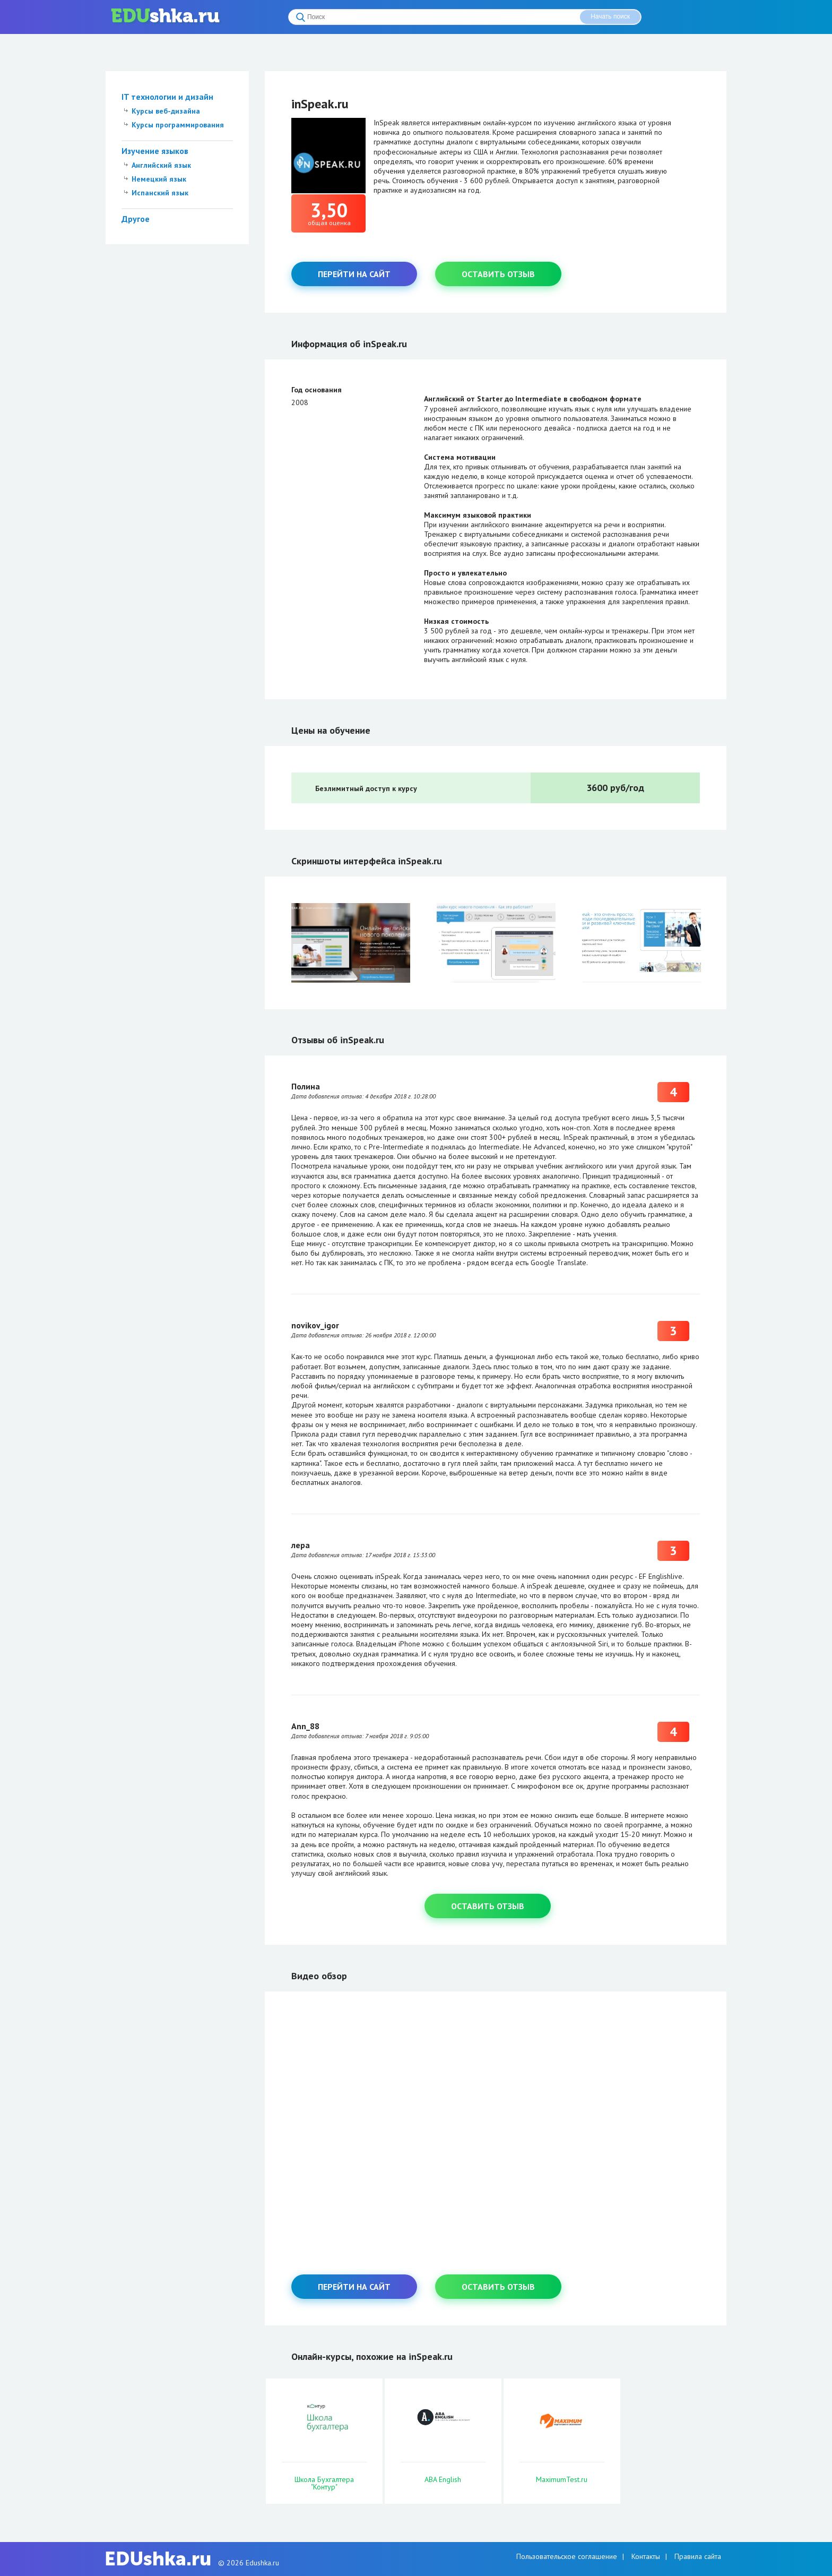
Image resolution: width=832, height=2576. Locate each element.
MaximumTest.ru (561, 2479)
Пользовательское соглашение (566, 2556)
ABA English (442, 2479)
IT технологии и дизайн (167, 96)
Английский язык (161, 165)
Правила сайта (697, 2556)
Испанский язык (160, 193)
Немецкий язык (159, 179)
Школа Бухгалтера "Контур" (324, 2483)
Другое (136, 218)
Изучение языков (155, 150)
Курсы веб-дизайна (166, 111)
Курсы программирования (178, 125)
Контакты (645, 2556)
